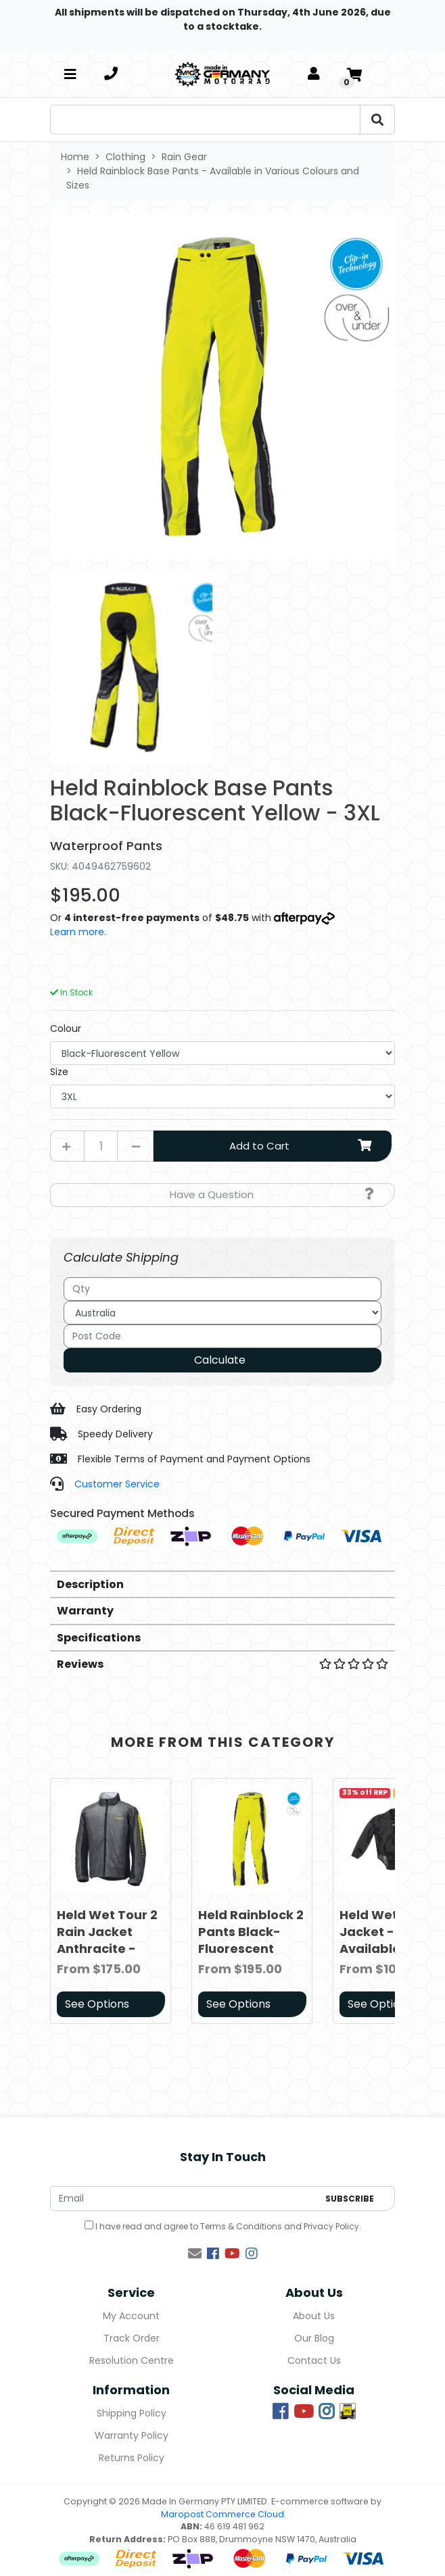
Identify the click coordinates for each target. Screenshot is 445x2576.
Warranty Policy (131, 2435)
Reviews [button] (222, 1664)
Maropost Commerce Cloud (222, 2514)
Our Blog (314, 2338)
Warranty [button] (85, 1610)
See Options (97, 2004)
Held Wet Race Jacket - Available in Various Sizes (386, 1940)
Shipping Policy (131, 2413)
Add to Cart (303, 1146)
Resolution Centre (131, 2360)
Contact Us (314, 2360)
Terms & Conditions (241, 2226)
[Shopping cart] (354, 73)
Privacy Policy (331, 2226)
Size (59, 1072)
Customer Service (117, 1484)
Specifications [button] (99, 1637)
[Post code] (222, 1336)
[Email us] (195, 2253)
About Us (314, 2316)
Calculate (219, 1360)
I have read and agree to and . (223, 2226)
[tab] (222, 1583)
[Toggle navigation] (70, 73)
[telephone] (111, 74)
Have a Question (272, 1194)
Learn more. (78, 932)
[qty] (222, 1289)
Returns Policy (131, 2457)
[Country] (222, 1312)
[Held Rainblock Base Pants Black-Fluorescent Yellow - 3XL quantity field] (101, 1146)
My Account (131, 2316)
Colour (65, 1028)
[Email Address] (184, 2198)
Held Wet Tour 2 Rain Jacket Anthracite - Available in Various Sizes (107, 1948)
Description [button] (90, 1584)
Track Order (131, 2338)
